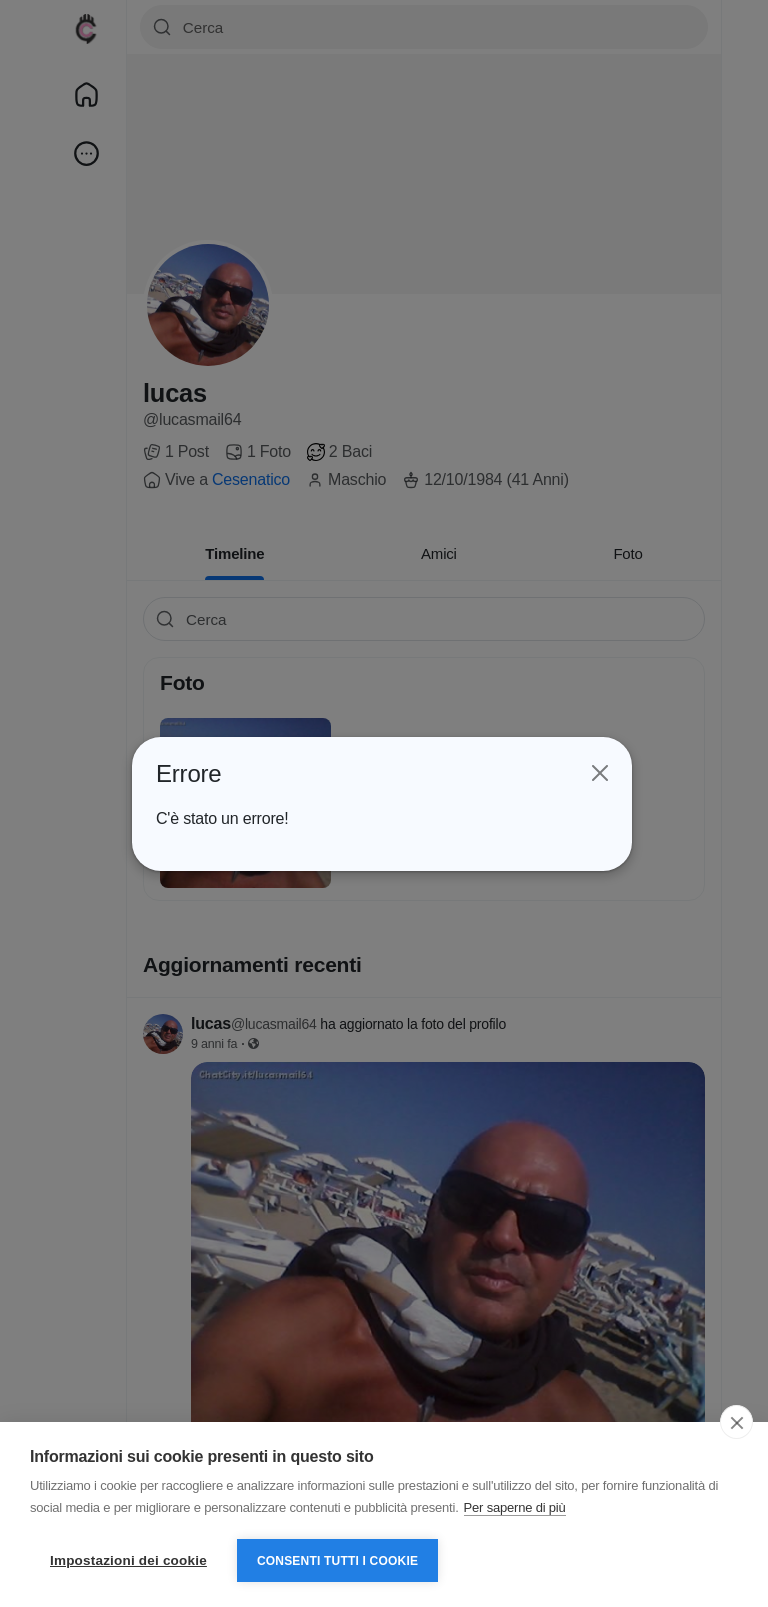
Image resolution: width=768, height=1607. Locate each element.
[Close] (598, 773)
